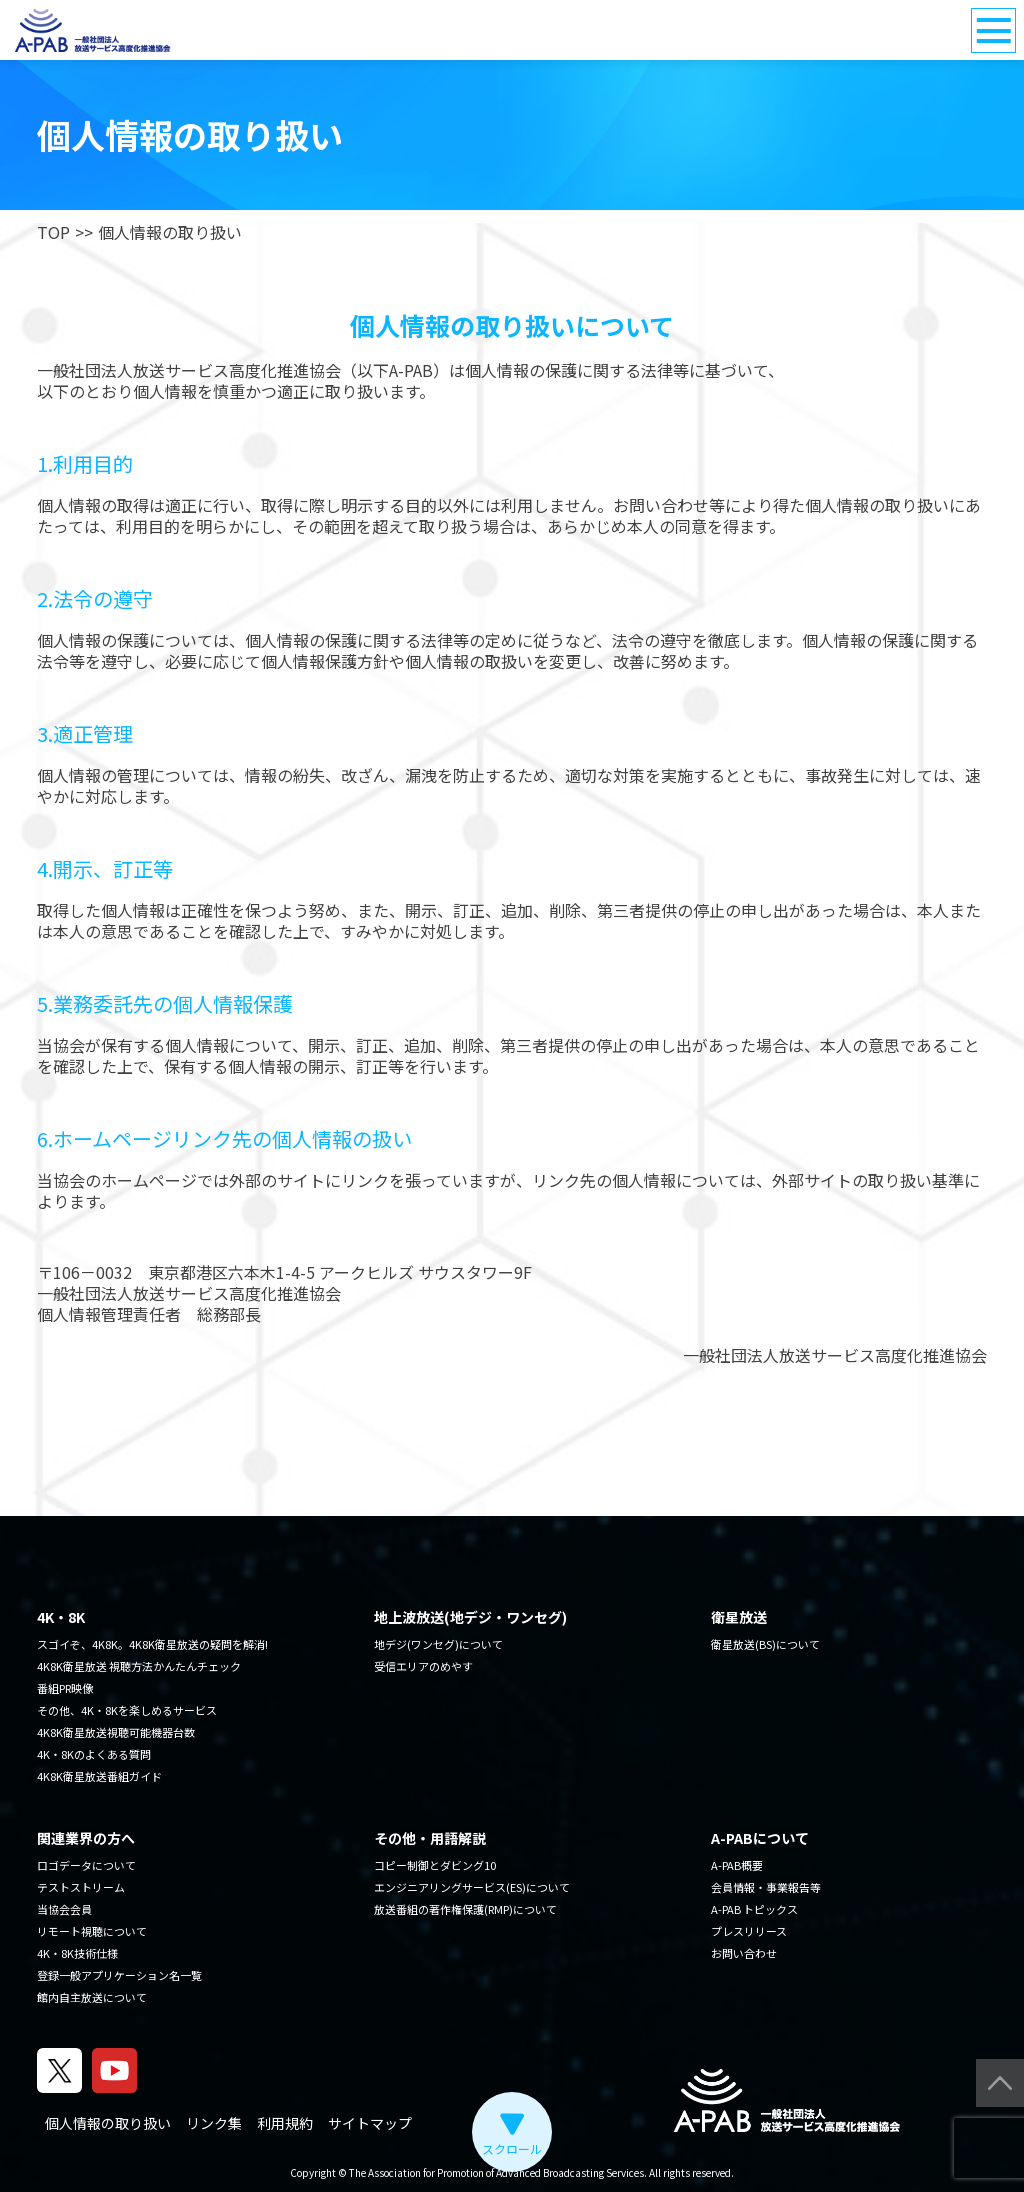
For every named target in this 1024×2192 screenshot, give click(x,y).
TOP (53, 232)
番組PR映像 (65, 1688)
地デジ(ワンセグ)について (438, 1644)
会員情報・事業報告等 (766, 1887)
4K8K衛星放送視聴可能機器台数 (116, 1732)
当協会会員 (64, 1909)
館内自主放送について (92, 1997)
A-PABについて (760, 1838)
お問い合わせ (744, 1953)
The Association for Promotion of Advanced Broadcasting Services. (498, 2172)
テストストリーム (81, 1887)
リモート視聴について (92, 1931)
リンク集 (214, 2123)
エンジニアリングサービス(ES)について (472, 1887)
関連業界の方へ (86, 1838)
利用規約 (285, 2123)
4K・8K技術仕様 (77, 1953)
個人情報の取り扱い (108, 2123)
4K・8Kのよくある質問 (94, 1754)
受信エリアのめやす (423, 1666)
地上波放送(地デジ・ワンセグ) (470, 1617)
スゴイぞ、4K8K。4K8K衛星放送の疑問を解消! (152, 1644)
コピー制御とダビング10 (435, 1865)
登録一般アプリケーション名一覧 (119, 1975)
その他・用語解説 (430, 1838)
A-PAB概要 (737, 1865)
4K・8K (61, 1617)
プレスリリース (749, 1931)
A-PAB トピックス (754, 1909)
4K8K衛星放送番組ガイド (99, 1776)
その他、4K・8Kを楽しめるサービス (127, 1710)
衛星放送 (739, 1617)
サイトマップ (370, 2123)
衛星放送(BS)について (765, 1644)
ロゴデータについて (86, 1865)
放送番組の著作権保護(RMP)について (465, 1909)
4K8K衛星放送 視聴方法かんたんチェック (139, 1666)
